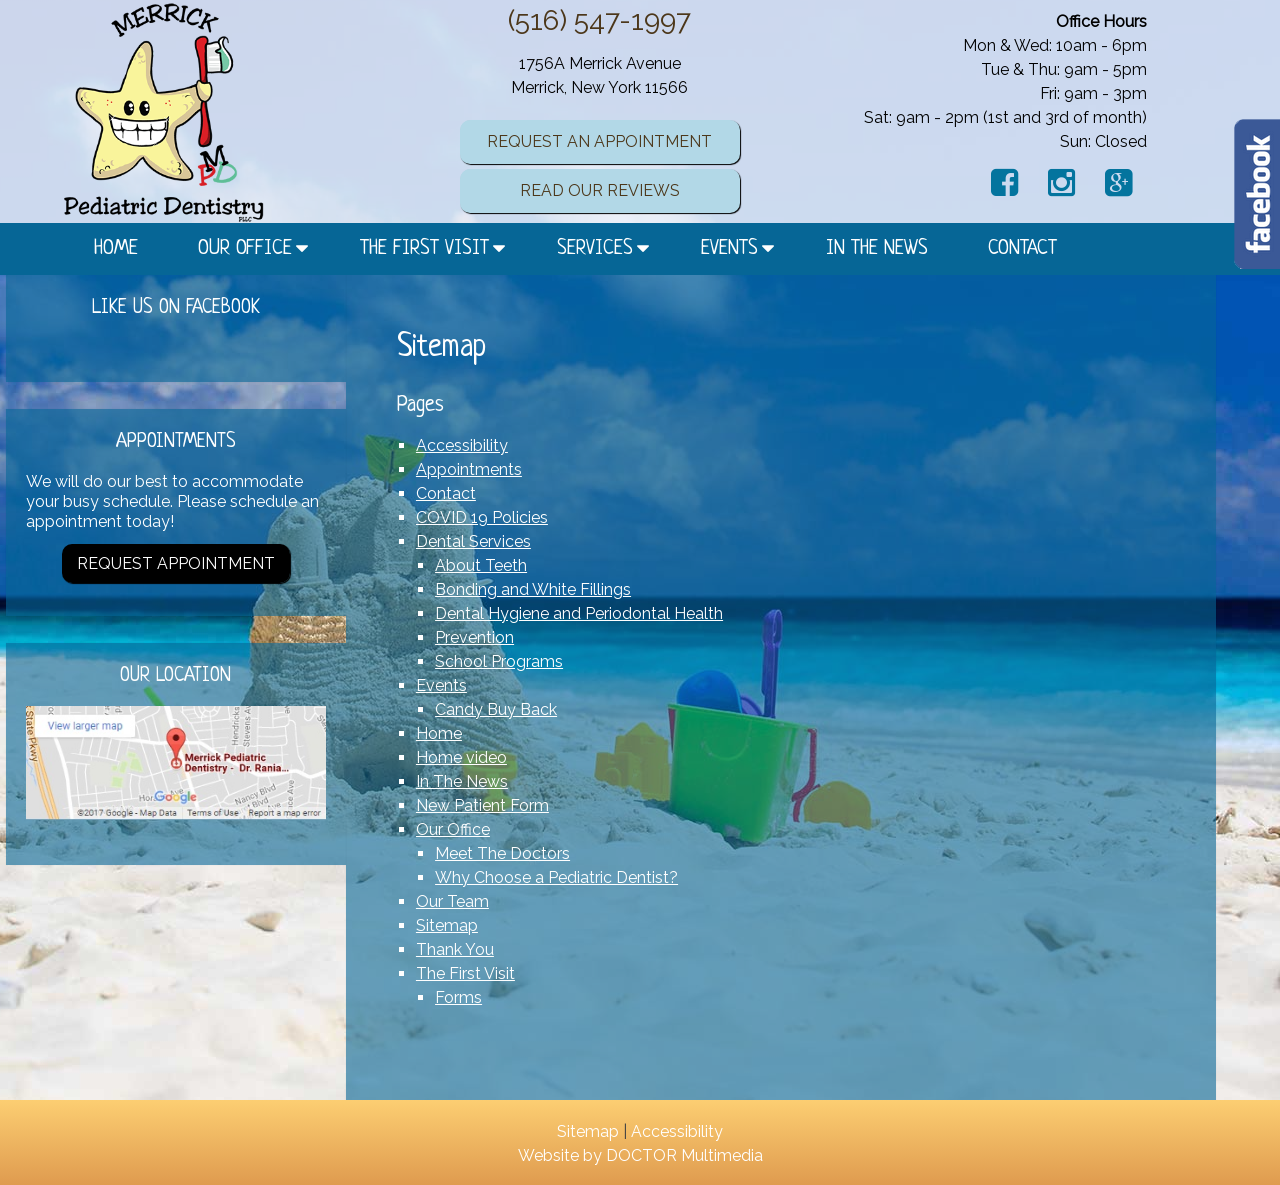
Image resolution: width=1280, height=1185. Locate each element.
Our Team (452, 901)
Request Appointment (176, 563)
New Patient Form (482, 805)
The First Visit (424, 249)
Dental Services (473, 541)
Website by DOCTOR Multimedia (640, 1155)
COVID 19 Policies (482, 517)
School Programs (499, 661)
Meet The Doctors (502, 853)
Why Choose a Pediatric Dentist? (556, 877)
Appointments (469, 469)
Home (116, 249)
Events (729, 249)
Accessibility (462, 445)
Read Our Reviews (600, 190)
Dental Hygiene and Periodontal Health (579, 613)
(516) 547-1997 (599, 20)
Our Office (245, 249)
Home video (461, 757)
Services (595, 249)
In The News (877, 249)
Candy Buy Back (496, 709)
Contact (1022, 249)
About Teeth (481, 565)
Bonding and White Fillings (533, 589)
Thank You (455, 949)
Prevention (474, 637)
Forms (458, 997)
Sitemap (447, 925)
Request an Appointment (599, 141)
